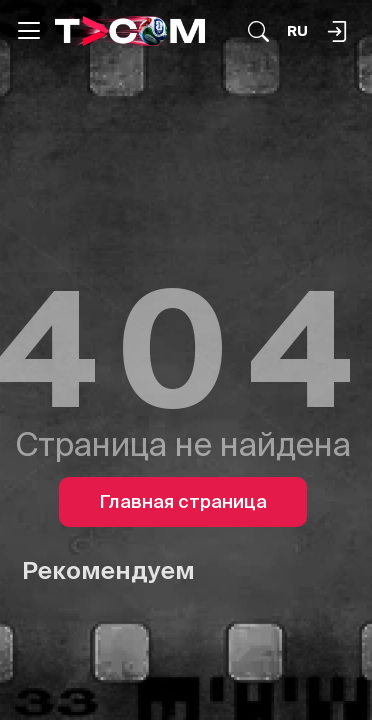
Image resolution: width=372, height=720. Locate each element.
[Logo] (130, 30)
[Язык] (297, 31)
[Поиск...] (258, 31)
